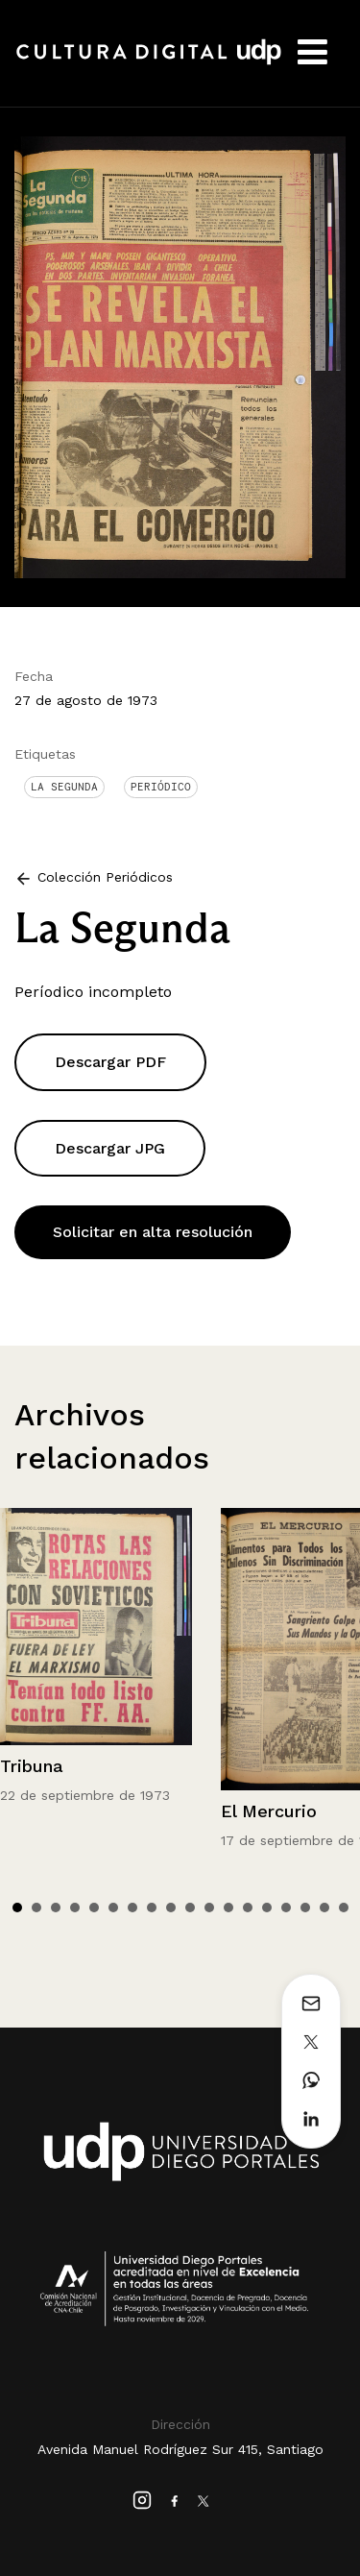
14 (267, 1907)
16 (305, 1907)
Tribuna (31, 1766)
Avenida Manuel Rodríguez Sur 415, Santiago (180, 2449)
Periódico (161, 786)
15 (286, 1907)
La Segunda (64, 786)
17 (324, 1907)
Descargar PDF (110, 1062)
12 (228, 1907)
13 (247, 1907)
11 (209, 1907)
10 (190, 1907)
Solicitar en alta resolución (152, 1232)
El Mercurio (269, 1811)
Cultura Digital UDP (148, 62)
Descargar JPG (110, 1148)
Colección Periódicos (105, 877)
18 (343, 1907)
